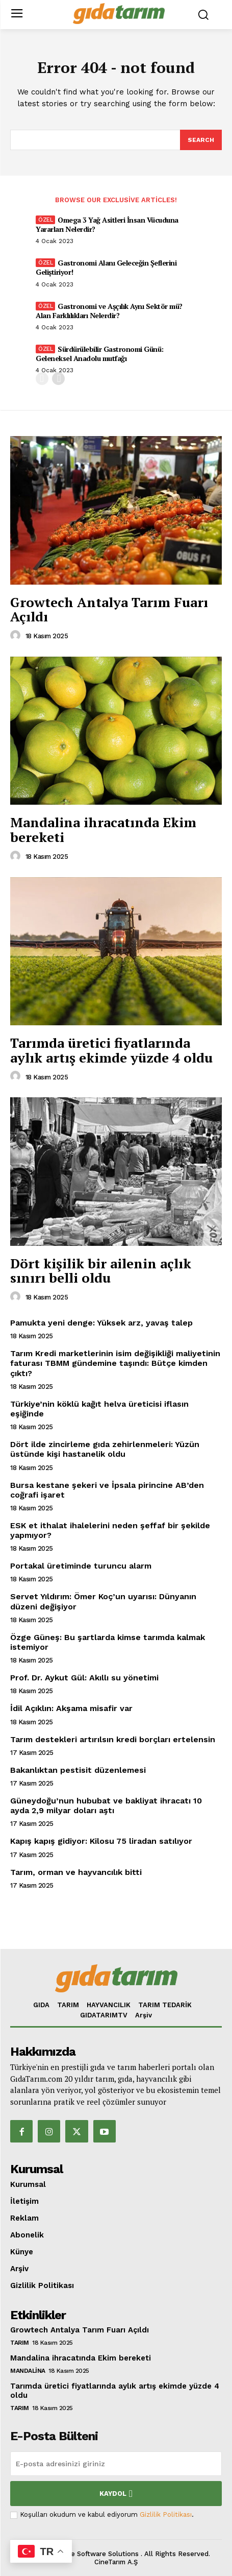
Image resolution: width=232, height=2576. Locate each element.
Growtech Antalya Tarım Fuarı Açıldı (109, 609)
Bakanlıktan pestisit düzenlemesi (78, 1770)
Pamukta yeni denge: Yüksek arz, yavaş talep (101, 1323)
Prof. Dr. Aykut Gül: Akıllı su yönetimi (84, 1677)
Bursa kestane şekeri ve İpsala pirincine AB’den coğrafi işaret (107, 1490)
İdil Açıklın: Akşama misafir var (71, 1708)
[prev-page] (42, 378)
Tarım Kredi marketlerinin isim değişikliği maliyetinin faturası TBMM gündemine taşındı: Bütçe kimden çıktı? (115, 1363)
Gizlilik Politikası (166, 2514)
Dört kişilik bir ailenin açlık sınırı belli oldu (100, 1271)
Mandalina (27, 2370)
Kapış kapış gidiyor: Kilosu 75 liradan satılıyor (101, 1841)
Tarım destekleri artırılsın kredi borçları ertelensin (112, 1739)
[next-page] (58, 378)
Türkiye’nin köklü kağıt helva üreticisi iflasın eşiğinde (99, 1408)
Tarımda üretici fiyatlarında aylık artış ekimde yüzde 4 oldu (111, 1050)
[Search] (201, 140)
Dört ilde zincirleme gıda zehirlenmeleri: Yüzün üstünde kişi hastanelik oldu (104, 1449)
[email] (116, 2463)
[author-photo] (16, 635)
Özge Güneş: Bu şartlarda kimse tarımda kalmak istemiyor (107, 1642)
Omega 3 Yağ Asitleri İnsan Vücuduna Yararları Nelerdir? (107, 224)
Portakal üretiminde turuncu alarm (80, 1566)
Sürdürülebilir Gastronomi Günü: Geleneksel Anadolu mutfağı (100, 353)
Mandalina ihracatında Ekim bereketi (103, 829)
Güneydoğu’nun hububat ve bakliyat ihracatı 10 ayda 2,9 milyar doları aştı (106, 1805)
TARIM (19, 2342)
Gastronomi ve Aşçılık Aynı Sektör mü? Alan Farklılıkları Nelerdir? (109, 310)
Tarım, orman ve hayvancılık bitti (76, 1872)
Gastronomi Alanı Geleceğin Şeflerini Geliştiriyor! (106, 267)
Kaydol (116, 2493)
